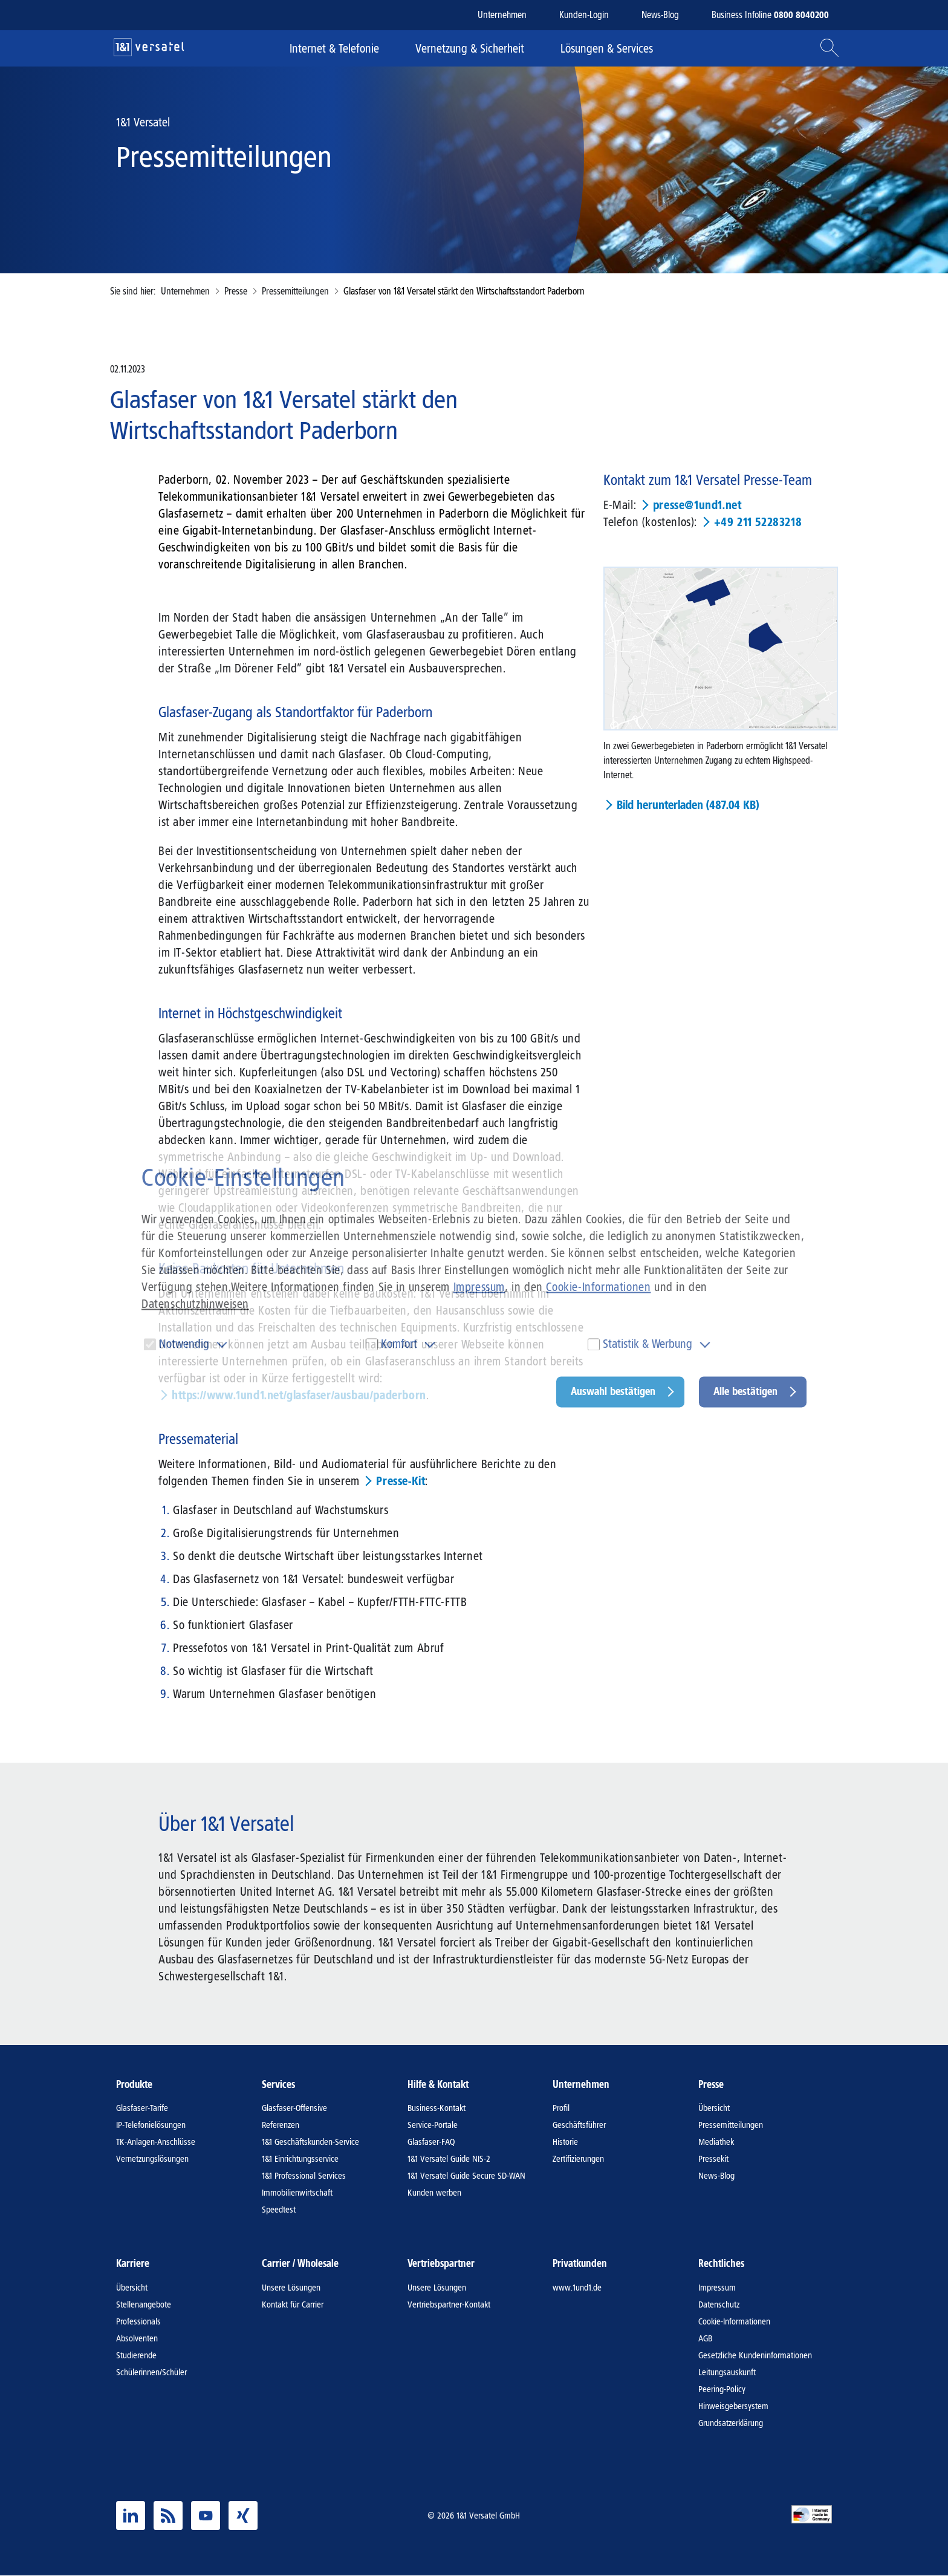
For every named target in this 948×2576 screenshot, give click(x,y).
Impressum (479, 1287)
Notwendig (184, 1343)
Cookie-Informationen (598, 1287)
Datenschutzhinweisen (195, 1303)
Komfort (399, 1343)
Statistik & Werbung (647, 1343)
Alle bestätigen (745, 1391)
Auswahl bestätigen (613, 1391)
